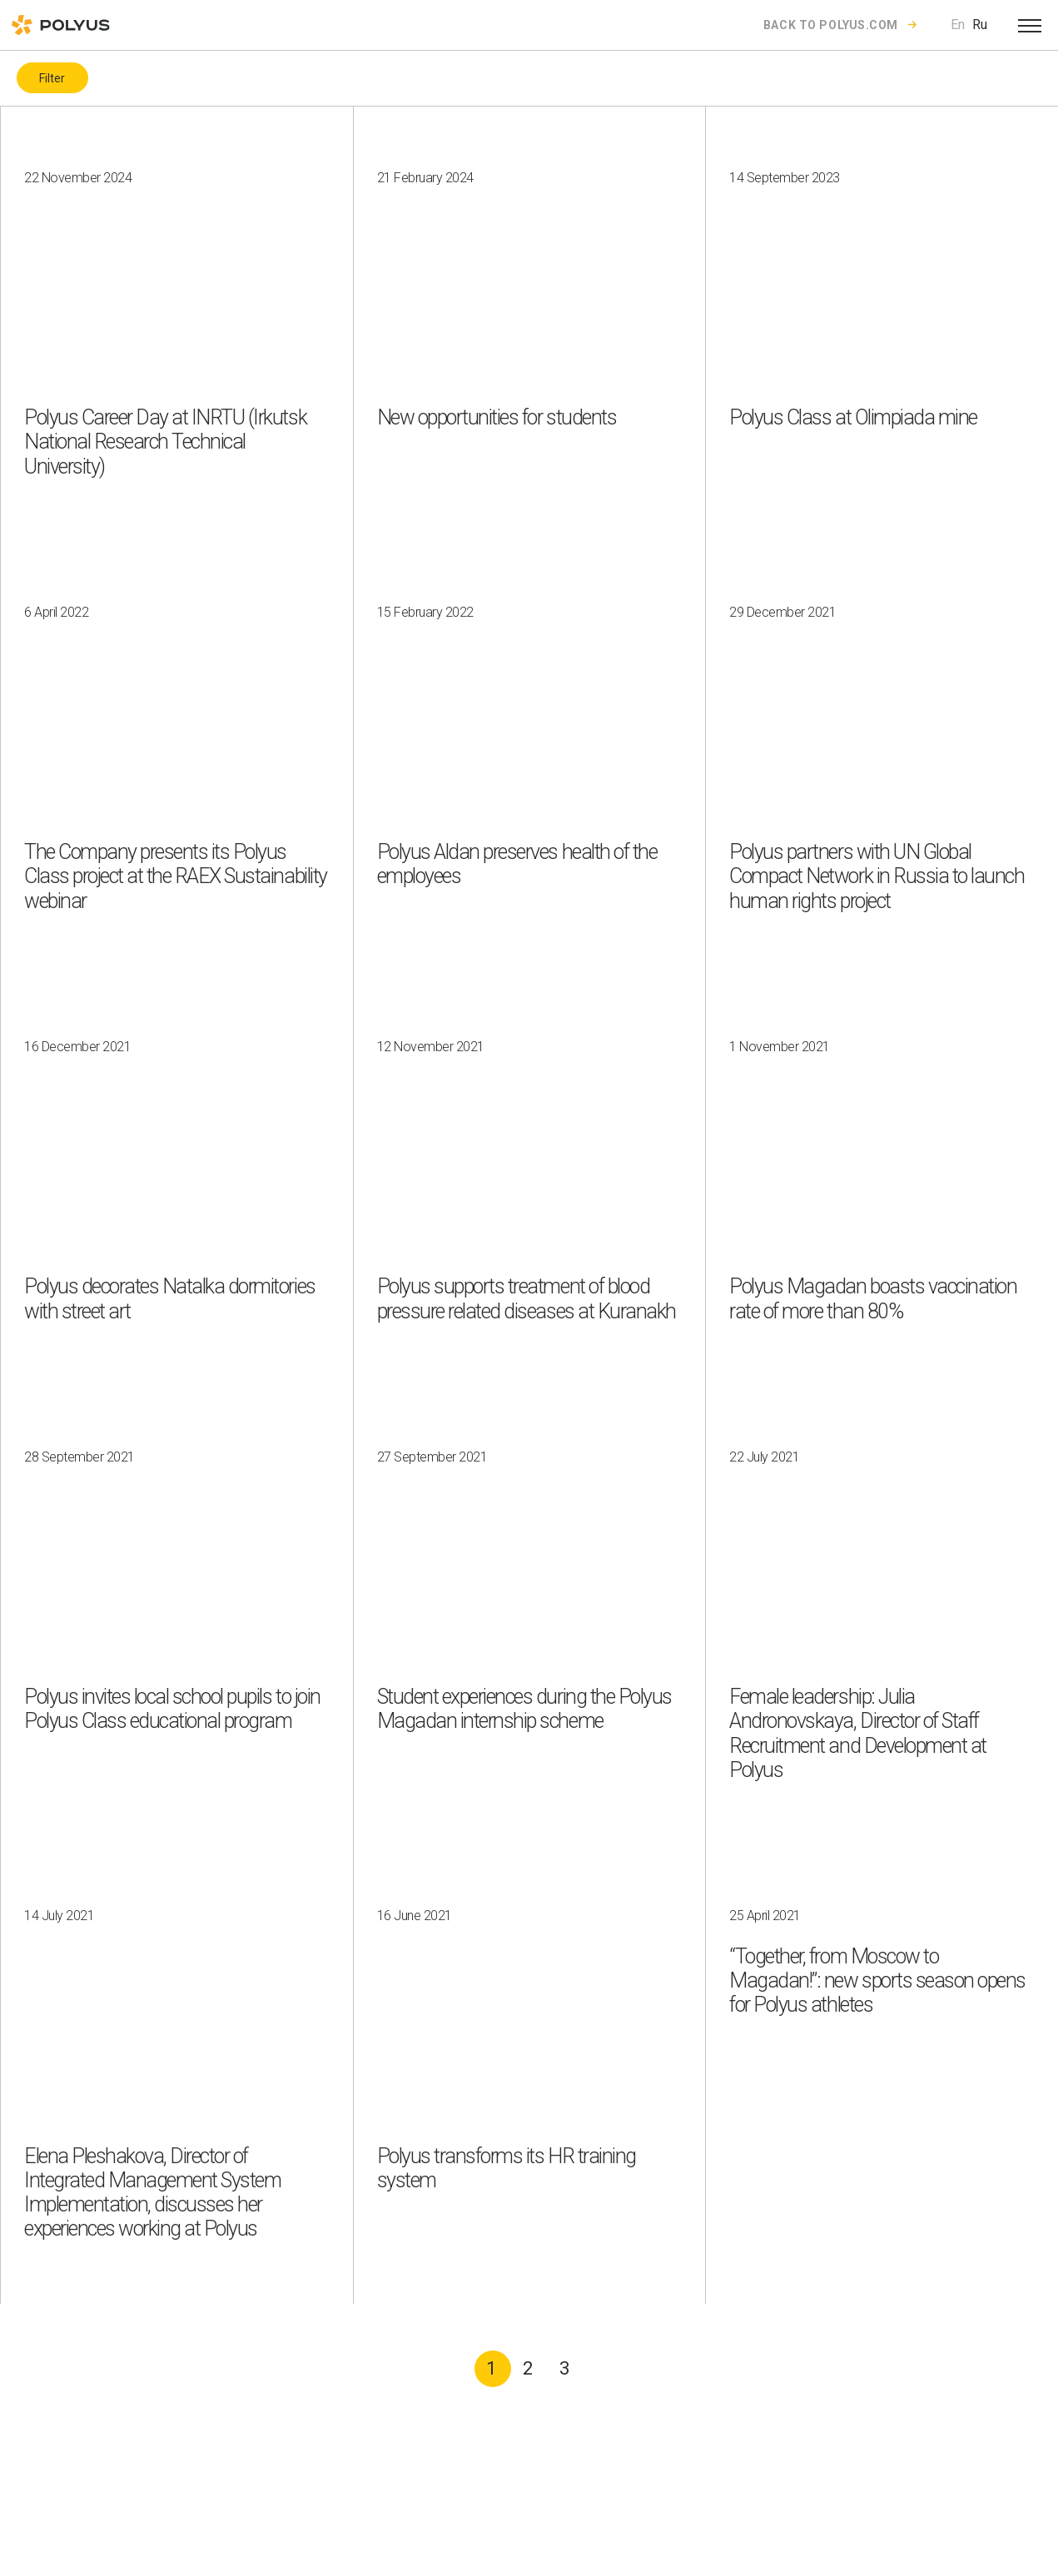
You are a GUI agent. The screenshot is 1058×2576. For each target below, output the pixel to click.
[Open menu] (1029, 25)
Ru (979, 24)
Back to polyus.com (830, 25)
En (958, 24)
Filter (52, 78)
